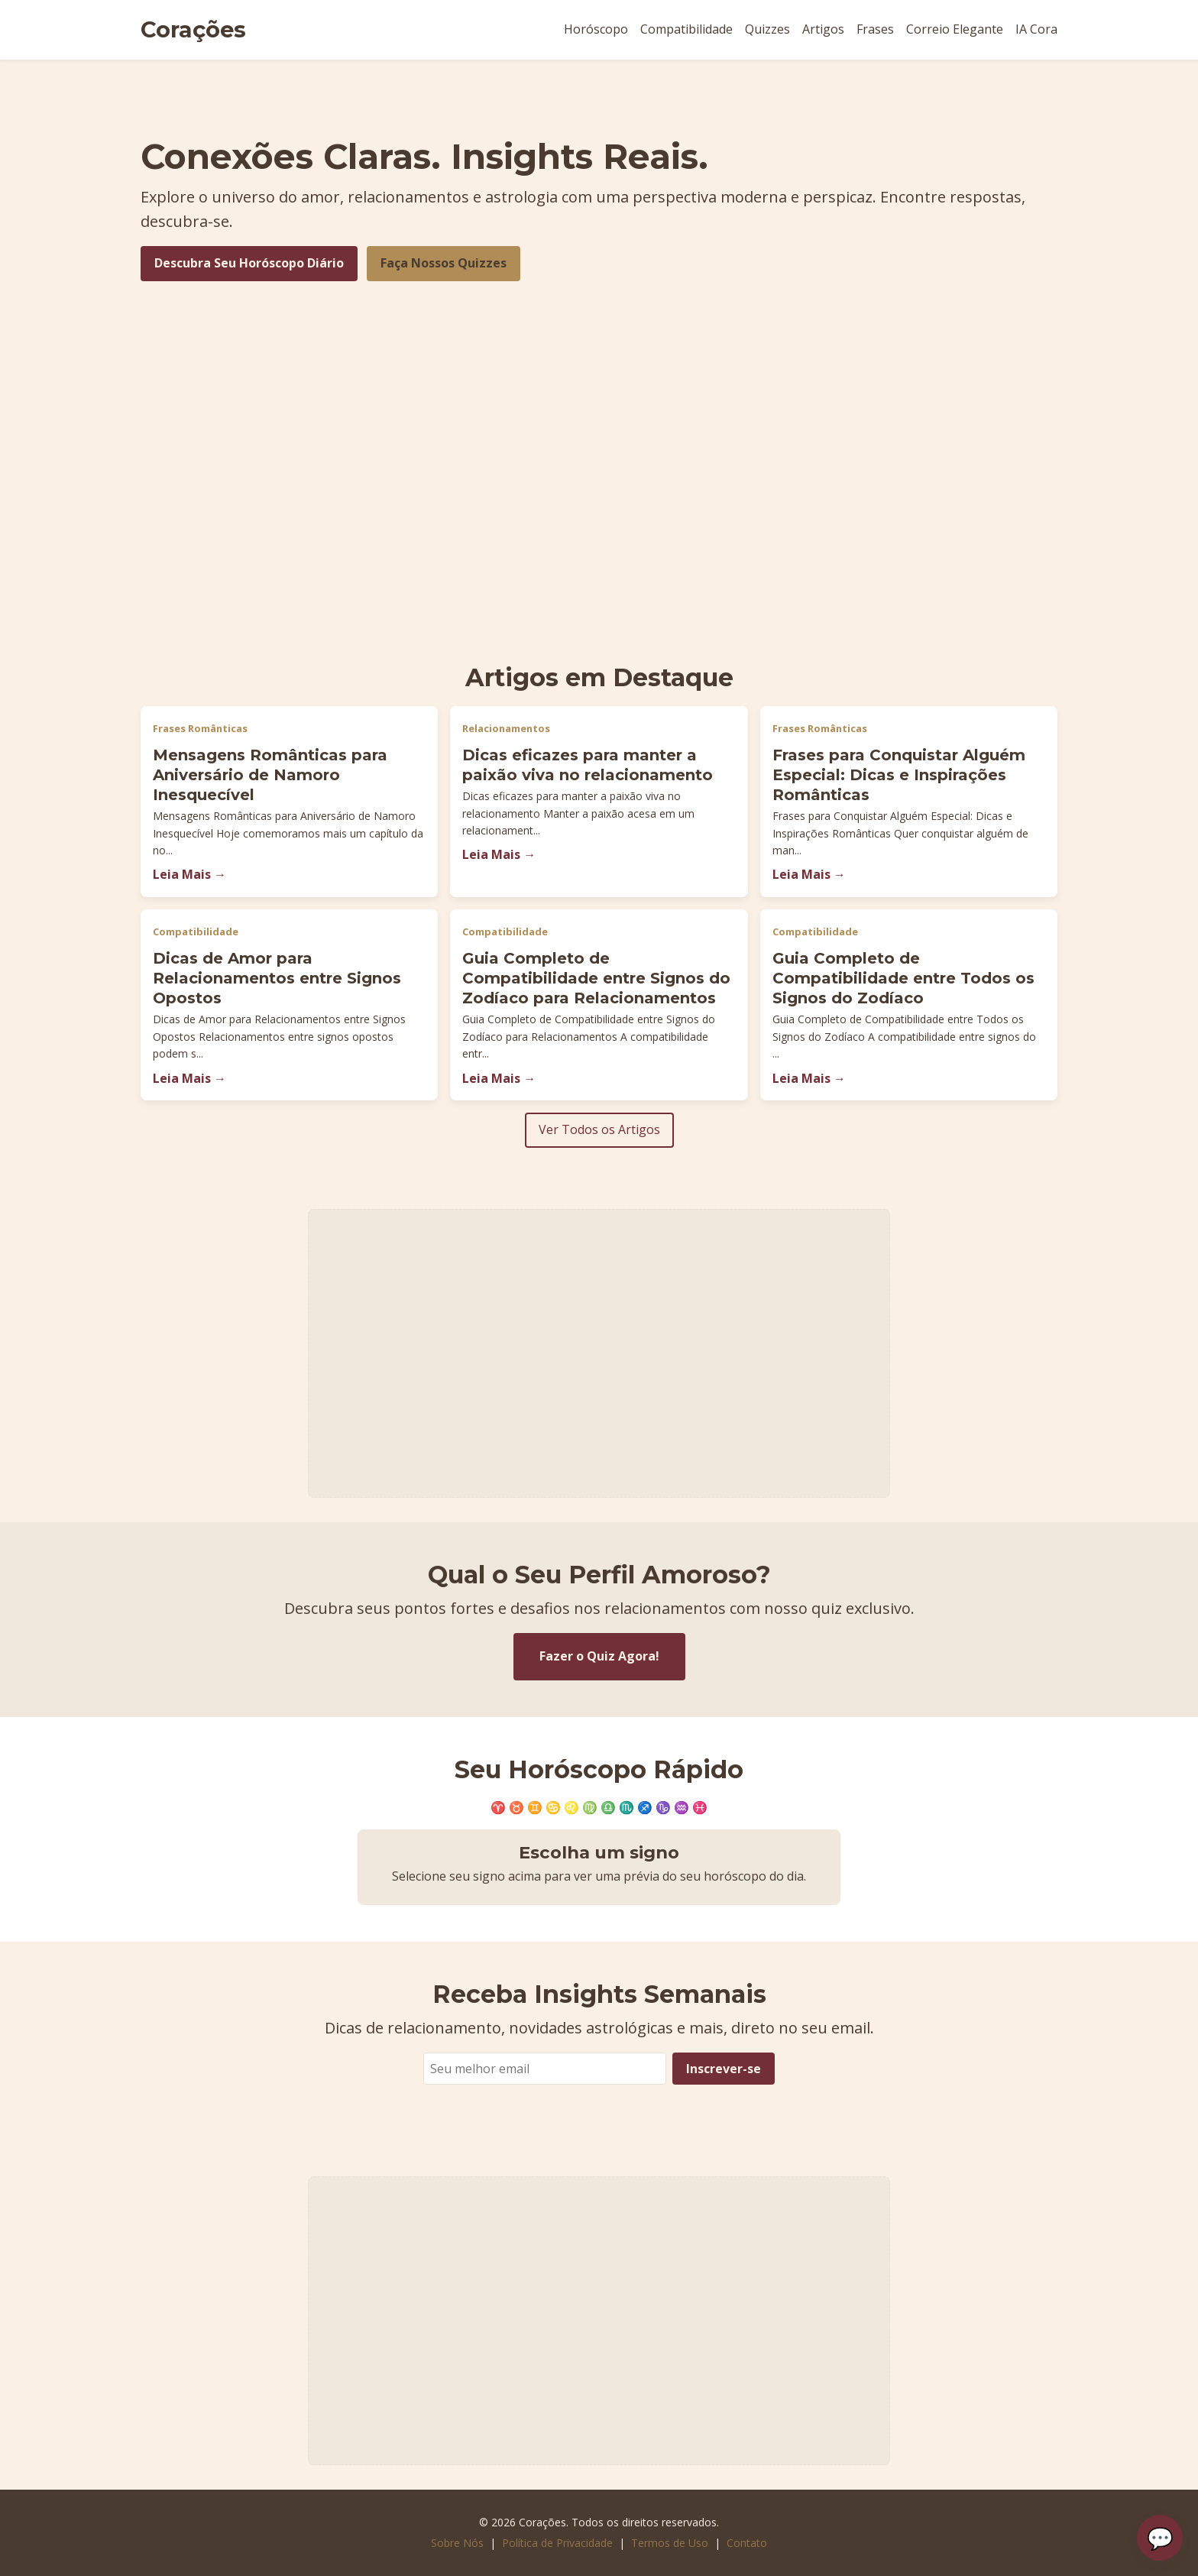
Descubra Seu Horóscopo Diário (249, 262)
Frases (875, 29)
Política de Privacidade (557, 2542)
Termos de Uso (669, 2542)
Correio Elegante (954, 29)
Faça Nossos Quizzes (443, 262)
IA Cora (1036, 29)
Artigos (823, 29)
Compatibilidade (686, 29)
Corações (193, 29)
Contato (747, 2542)
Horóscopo (596, 29)
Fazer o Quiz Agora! (599, 1656)
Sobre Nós (457, 2542)
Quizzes (767, 29)
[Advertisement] (599, 530)
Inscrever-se (723, 2068)
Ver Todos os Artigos (599, 1129)
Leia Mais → (189, 874)
